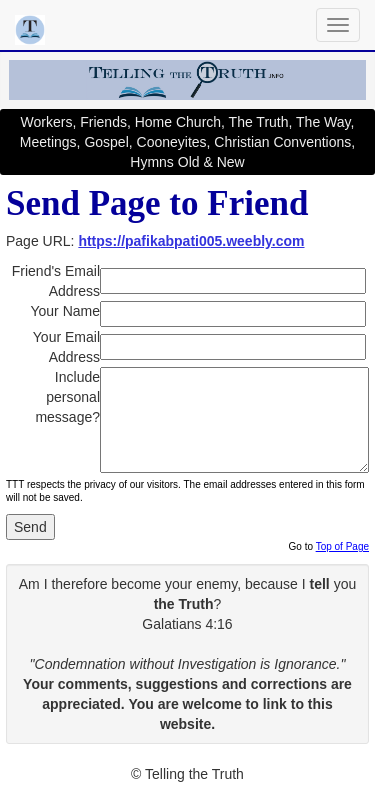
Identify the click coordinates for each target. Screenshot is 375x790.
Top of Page (342, 546)
